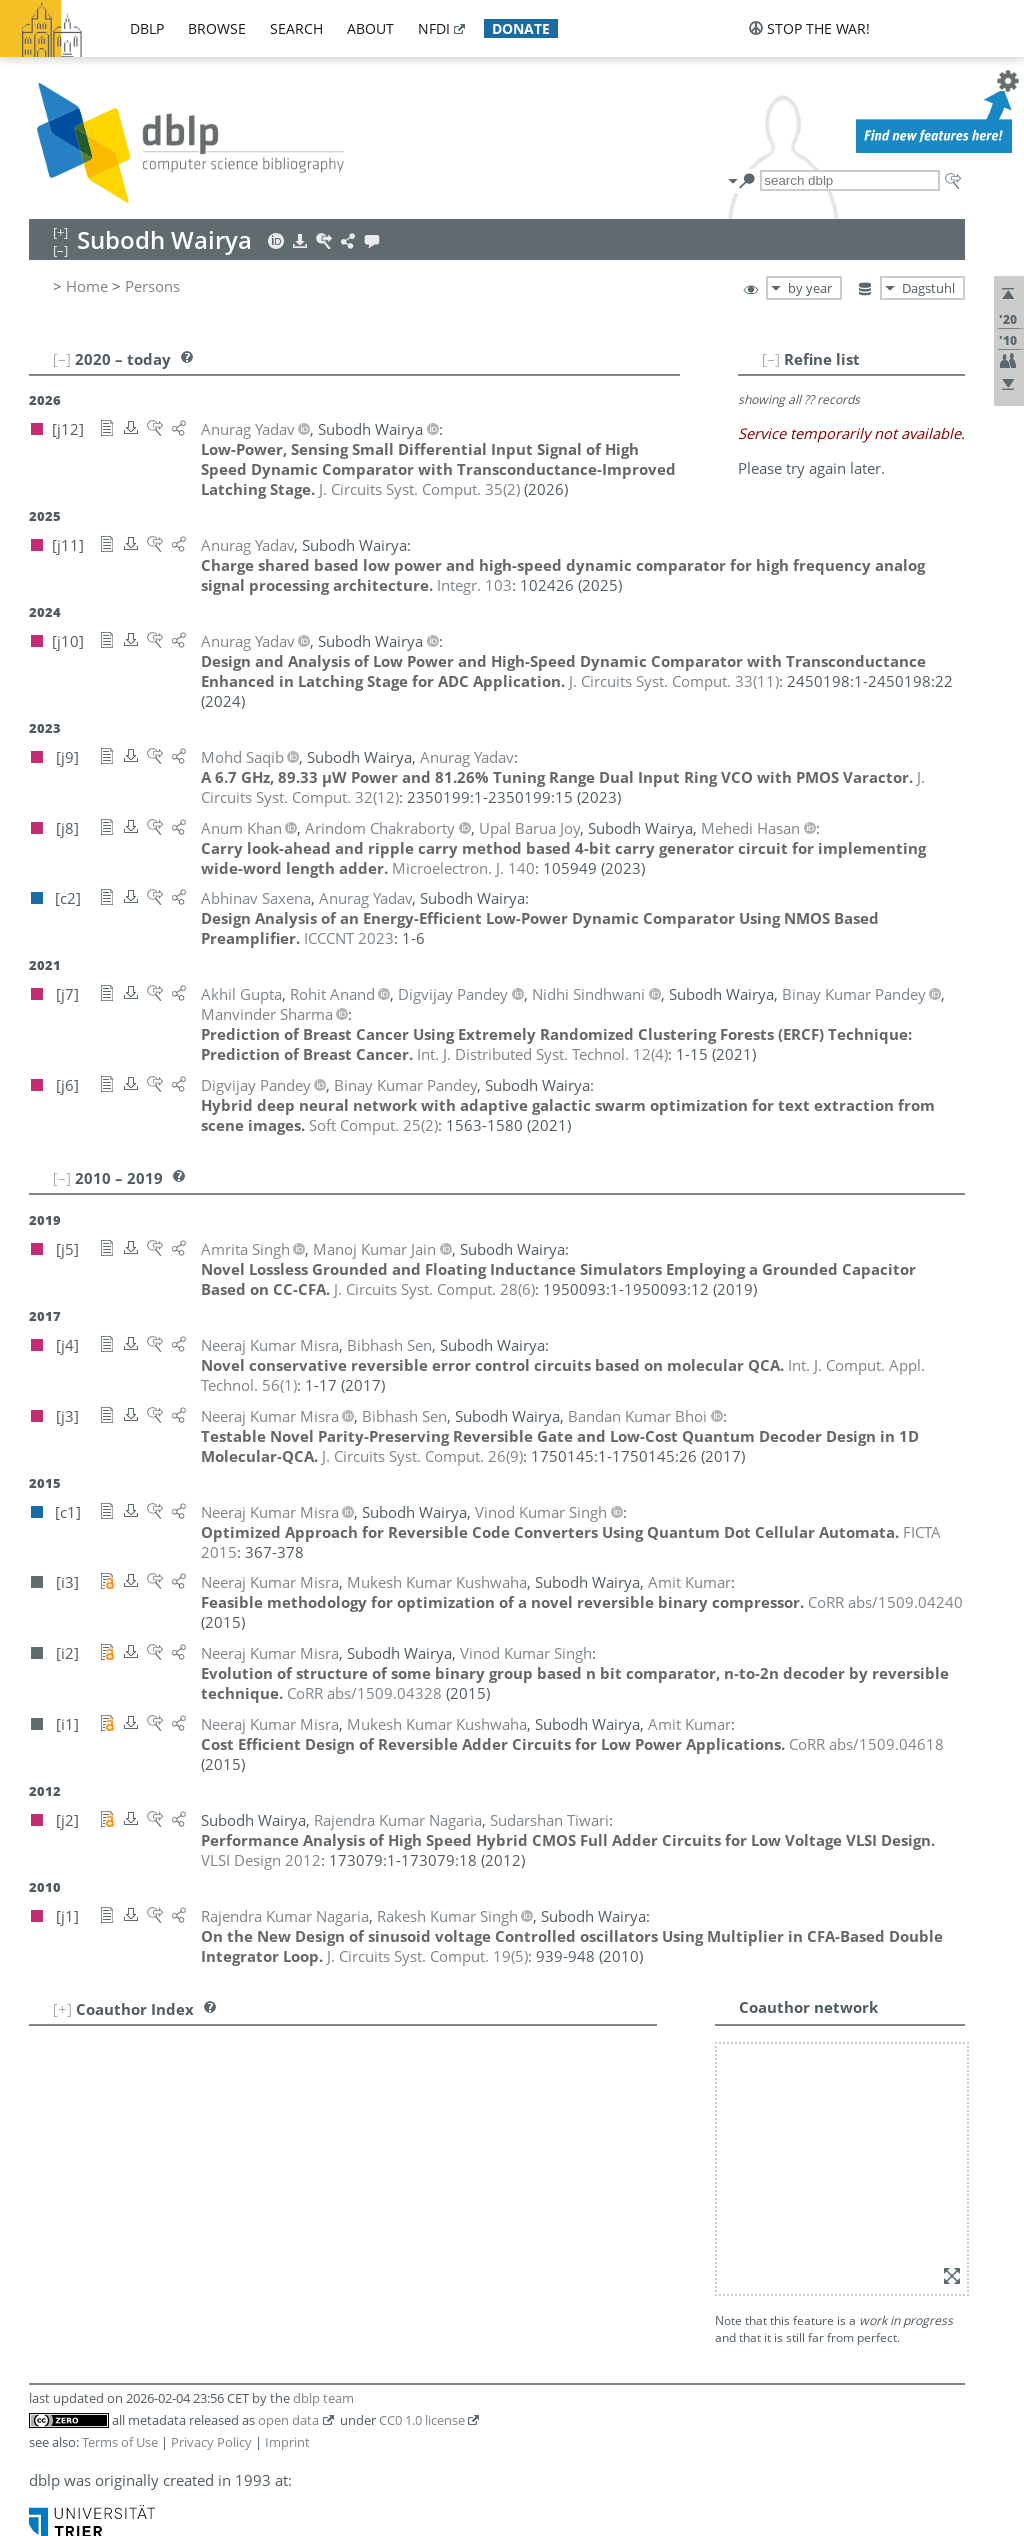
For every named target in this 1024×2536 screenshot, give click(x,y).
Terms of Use (120, 2442)
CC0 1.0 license (422, 2420)
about (370, 28)
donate (521, 28)
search (296, 28)
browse (217, 28)
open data (288, 2420)
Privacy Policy (211, 2442)
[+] (62, 2009)
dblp (147, 28)
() (419, 489)
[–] (771, 359)
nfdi (434, 28)
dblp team (323, 2398)
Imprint (287, 2442)
